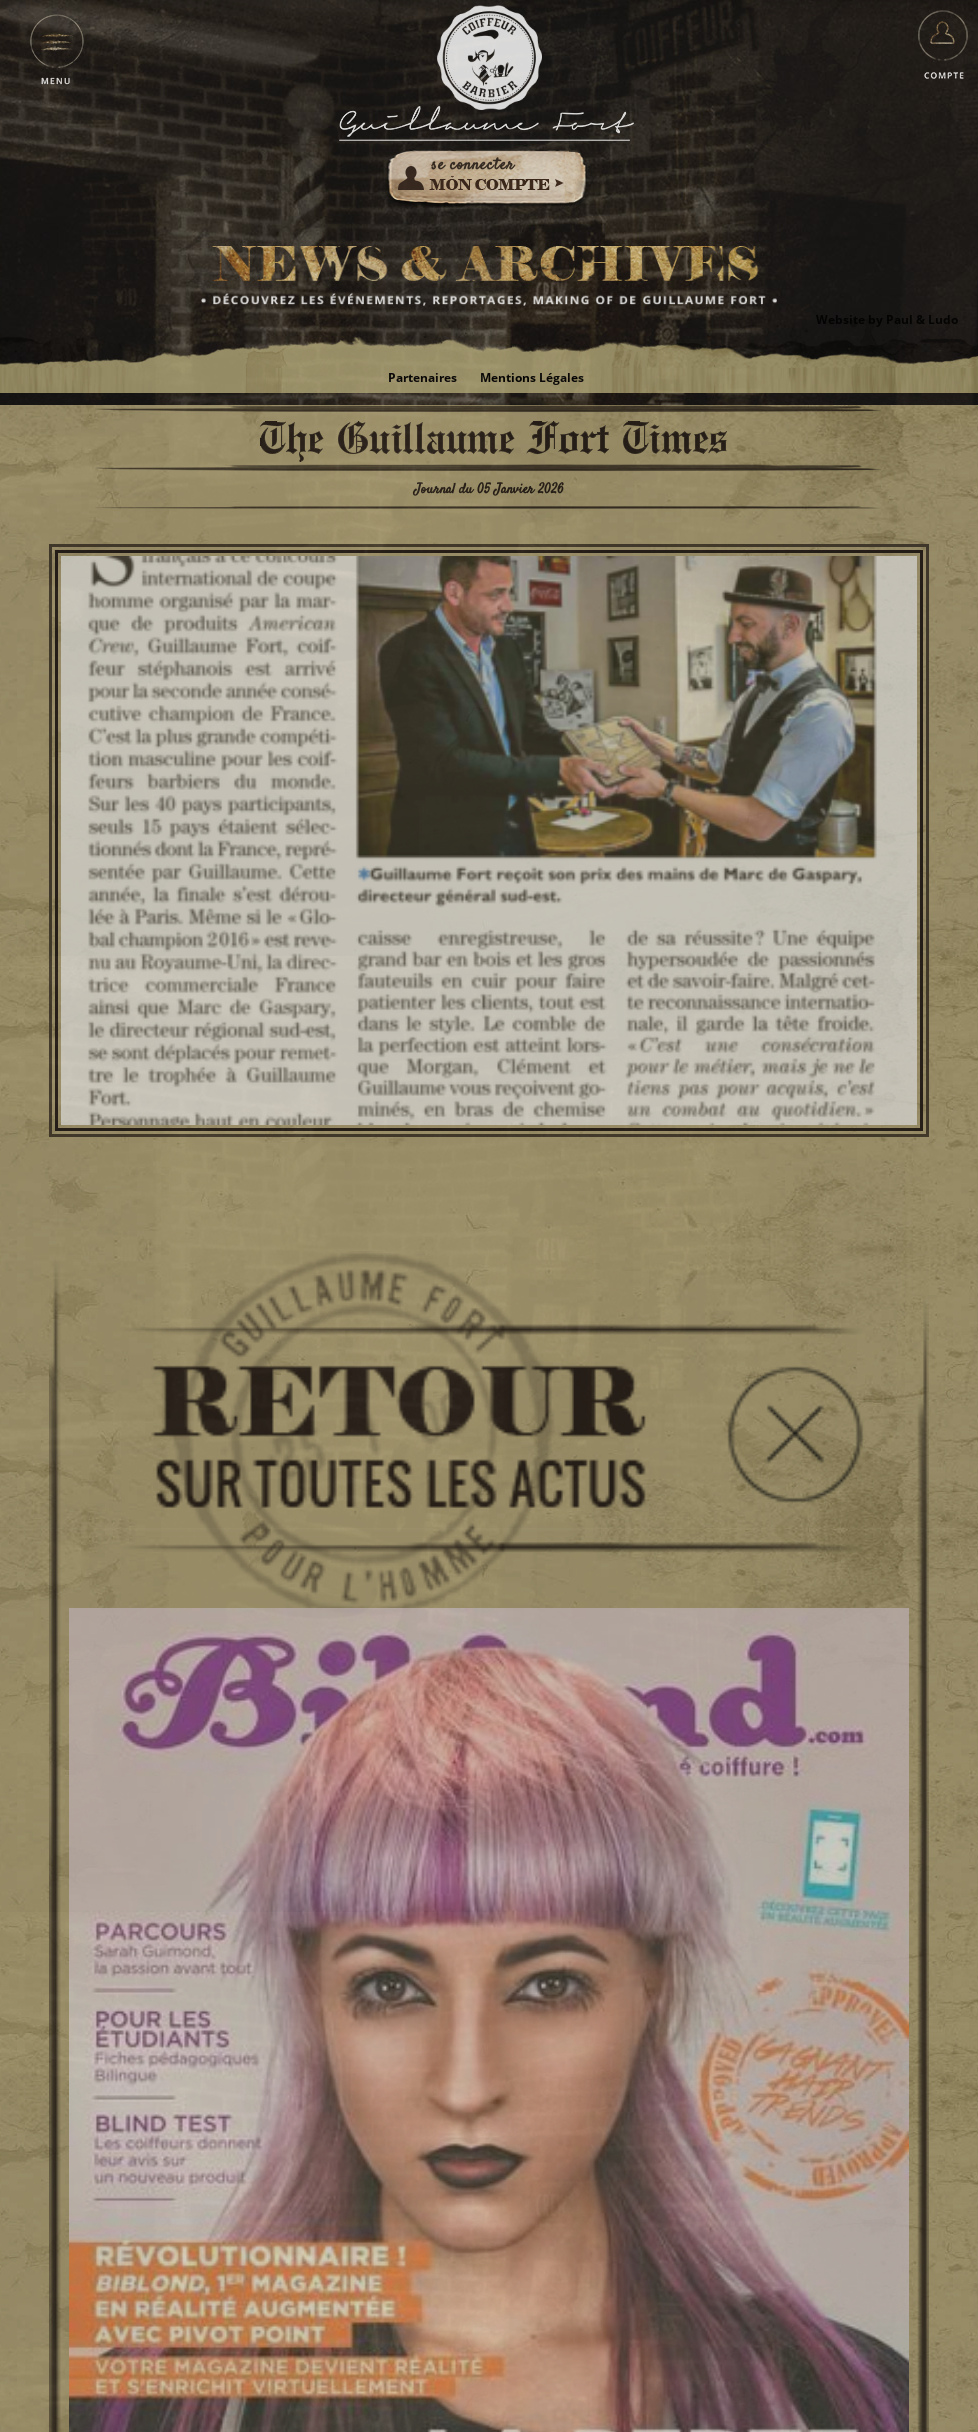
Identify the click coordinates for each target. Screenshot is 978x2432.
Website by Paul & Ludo (887, 319)
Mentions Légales (532, 377)
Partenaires (422, 377)
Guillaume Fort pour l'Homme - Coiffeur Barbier (489, 57)
